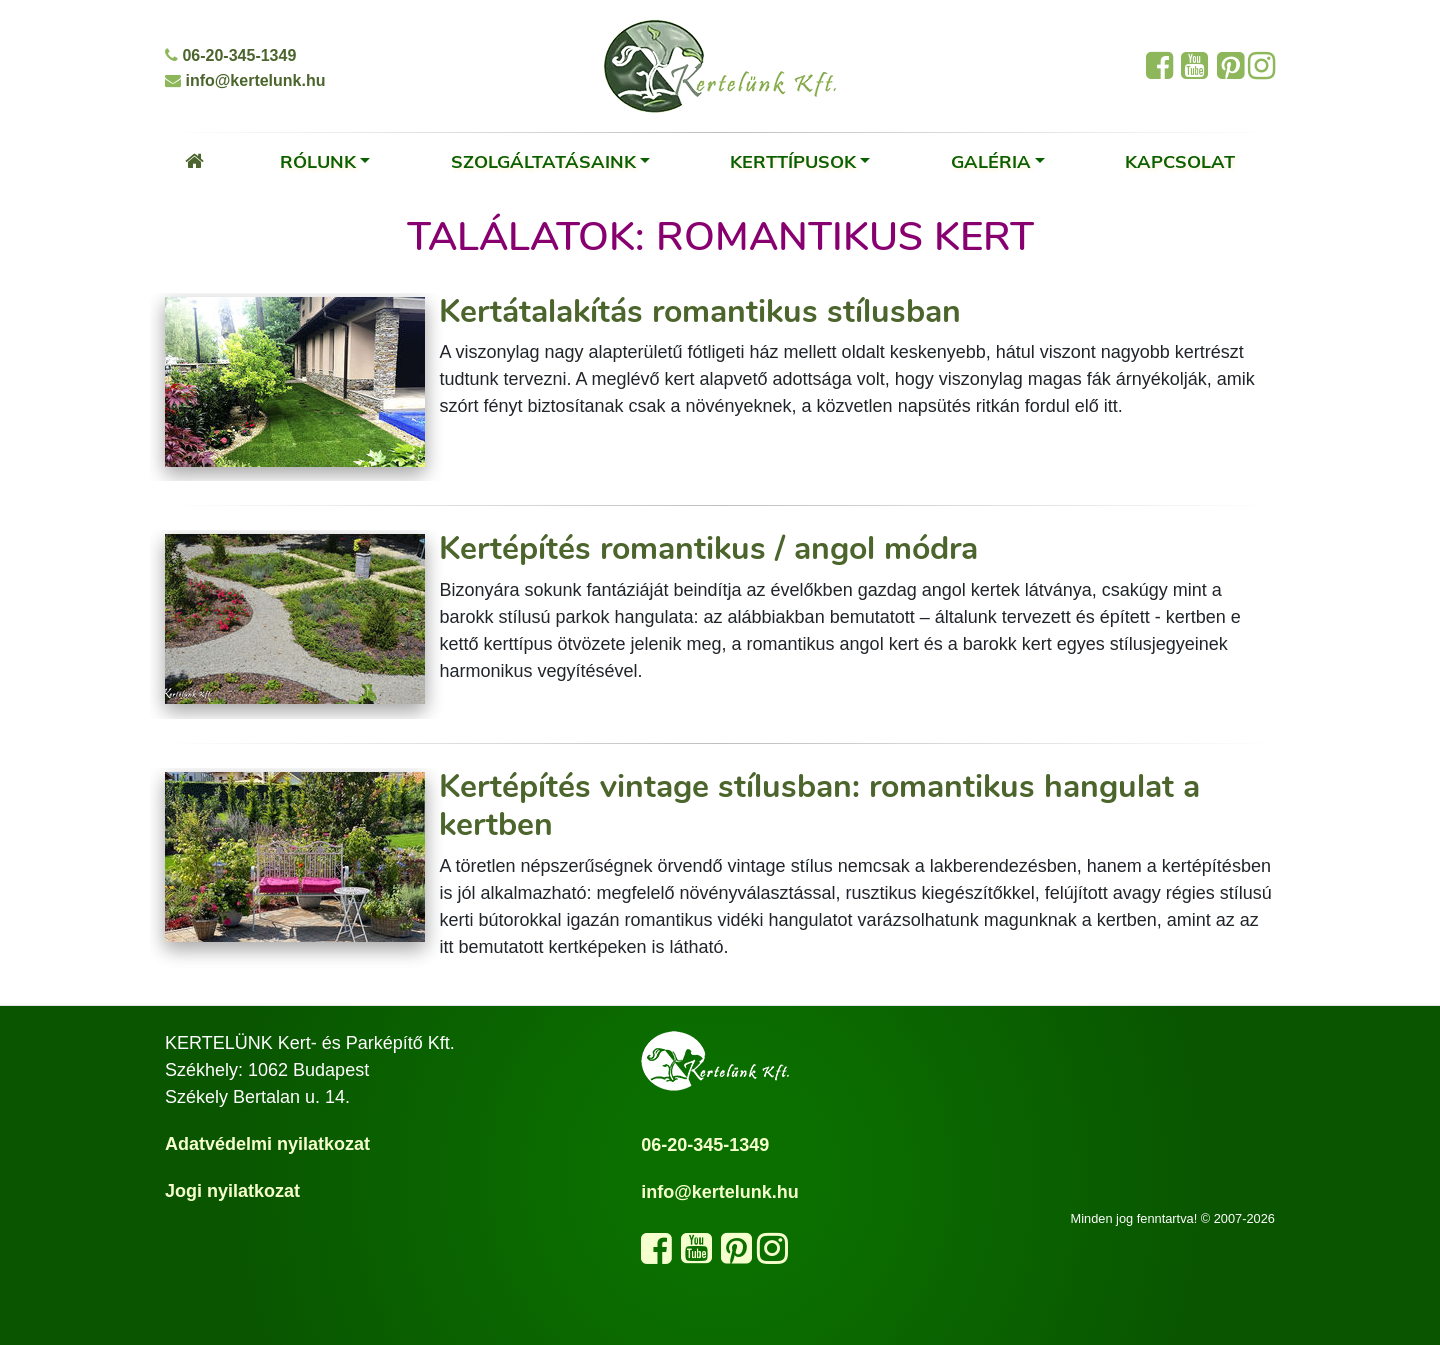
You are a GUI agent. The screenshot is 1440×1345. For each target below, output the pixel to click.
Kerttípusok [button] (793, 161)
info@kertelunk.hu (245, 80)
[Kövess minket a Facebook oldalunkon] (656, 1255)
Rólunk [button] (318, 161)
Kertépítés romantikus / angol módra (708, 548)
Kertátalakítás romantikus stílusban (700, 311)
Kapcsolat (1180, 161)
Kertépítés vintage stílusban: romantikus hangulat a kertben (819, 805)
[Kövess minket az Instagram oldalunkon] (772, 1255)
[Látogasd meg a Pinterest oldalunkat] (736, 1255)
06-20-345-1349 (230, 55)
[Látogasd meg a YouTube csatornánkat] (696, 1255)
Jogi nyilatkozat (232, 1191)
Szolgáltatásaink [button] (543, 161)
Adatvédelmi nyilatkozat (267, 1144)
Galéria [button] (991, 161)
